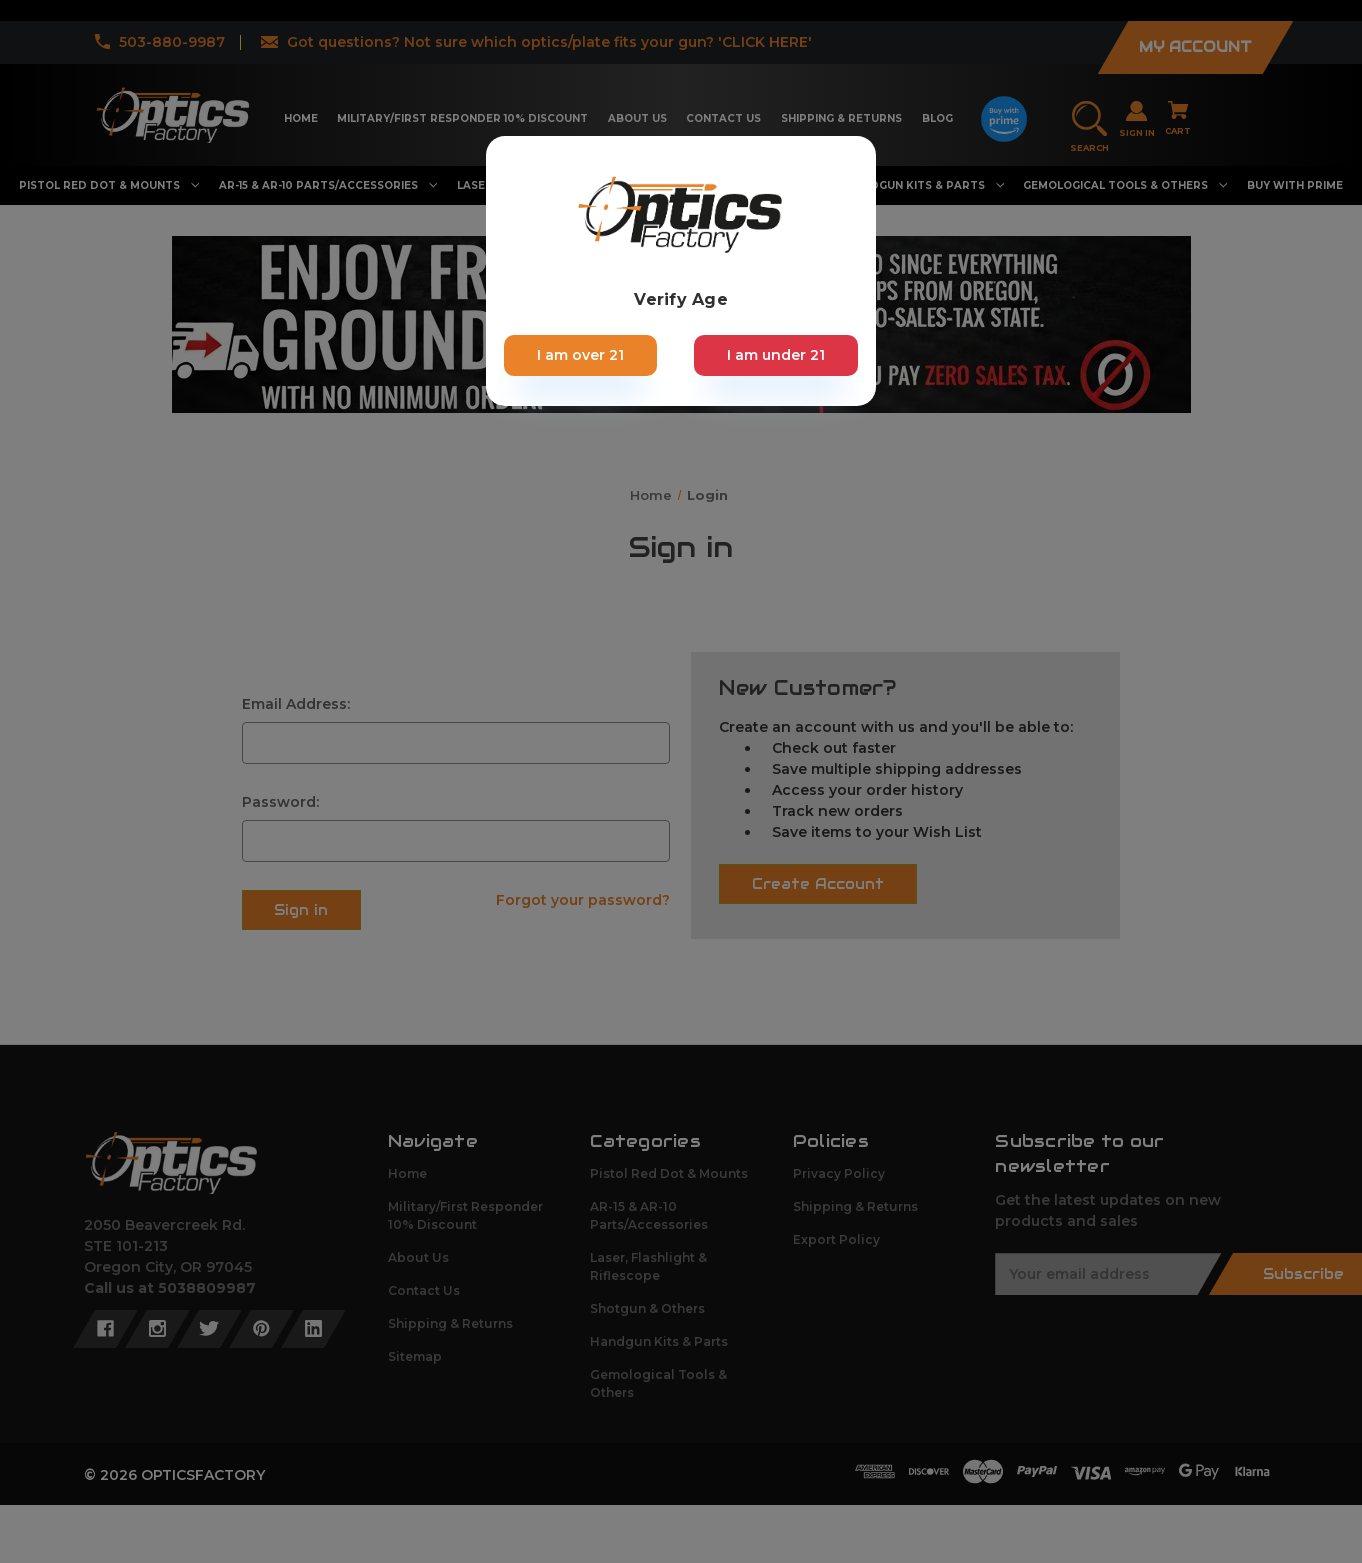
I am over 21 (580, 355)
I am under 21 (776, 355)
